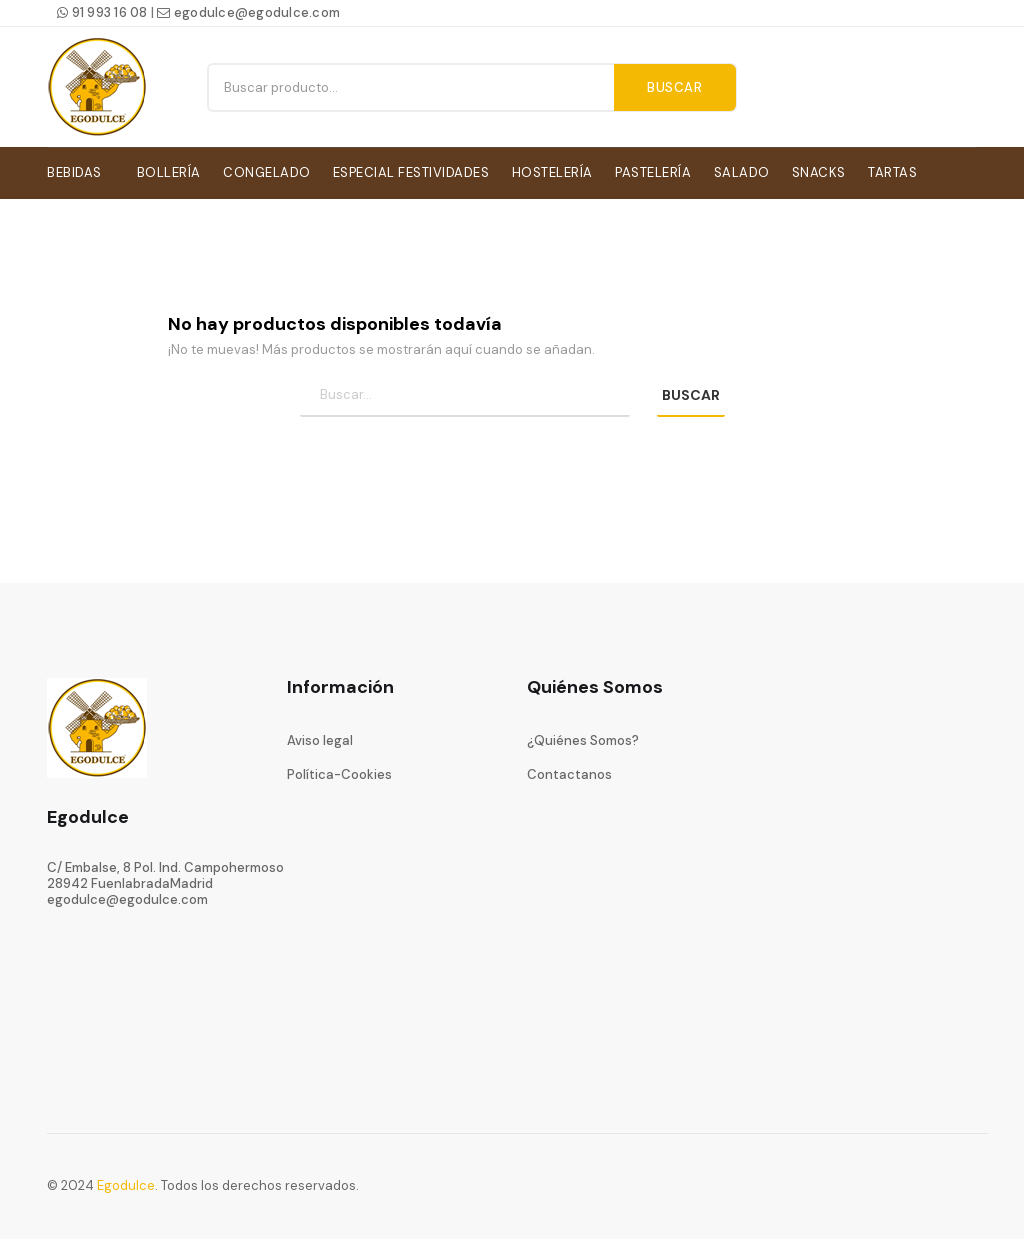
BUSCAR (691, 392)
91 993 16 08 (102, 12)
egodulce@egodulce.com (248, 12)
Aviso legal (320, 736)
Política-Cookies (339, 771)
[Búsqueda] (465, 392)
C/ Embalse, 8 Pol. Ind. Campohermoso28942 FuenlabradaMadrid (165, 871)
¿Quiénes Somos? (583, 736)
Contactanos (569, 771)
